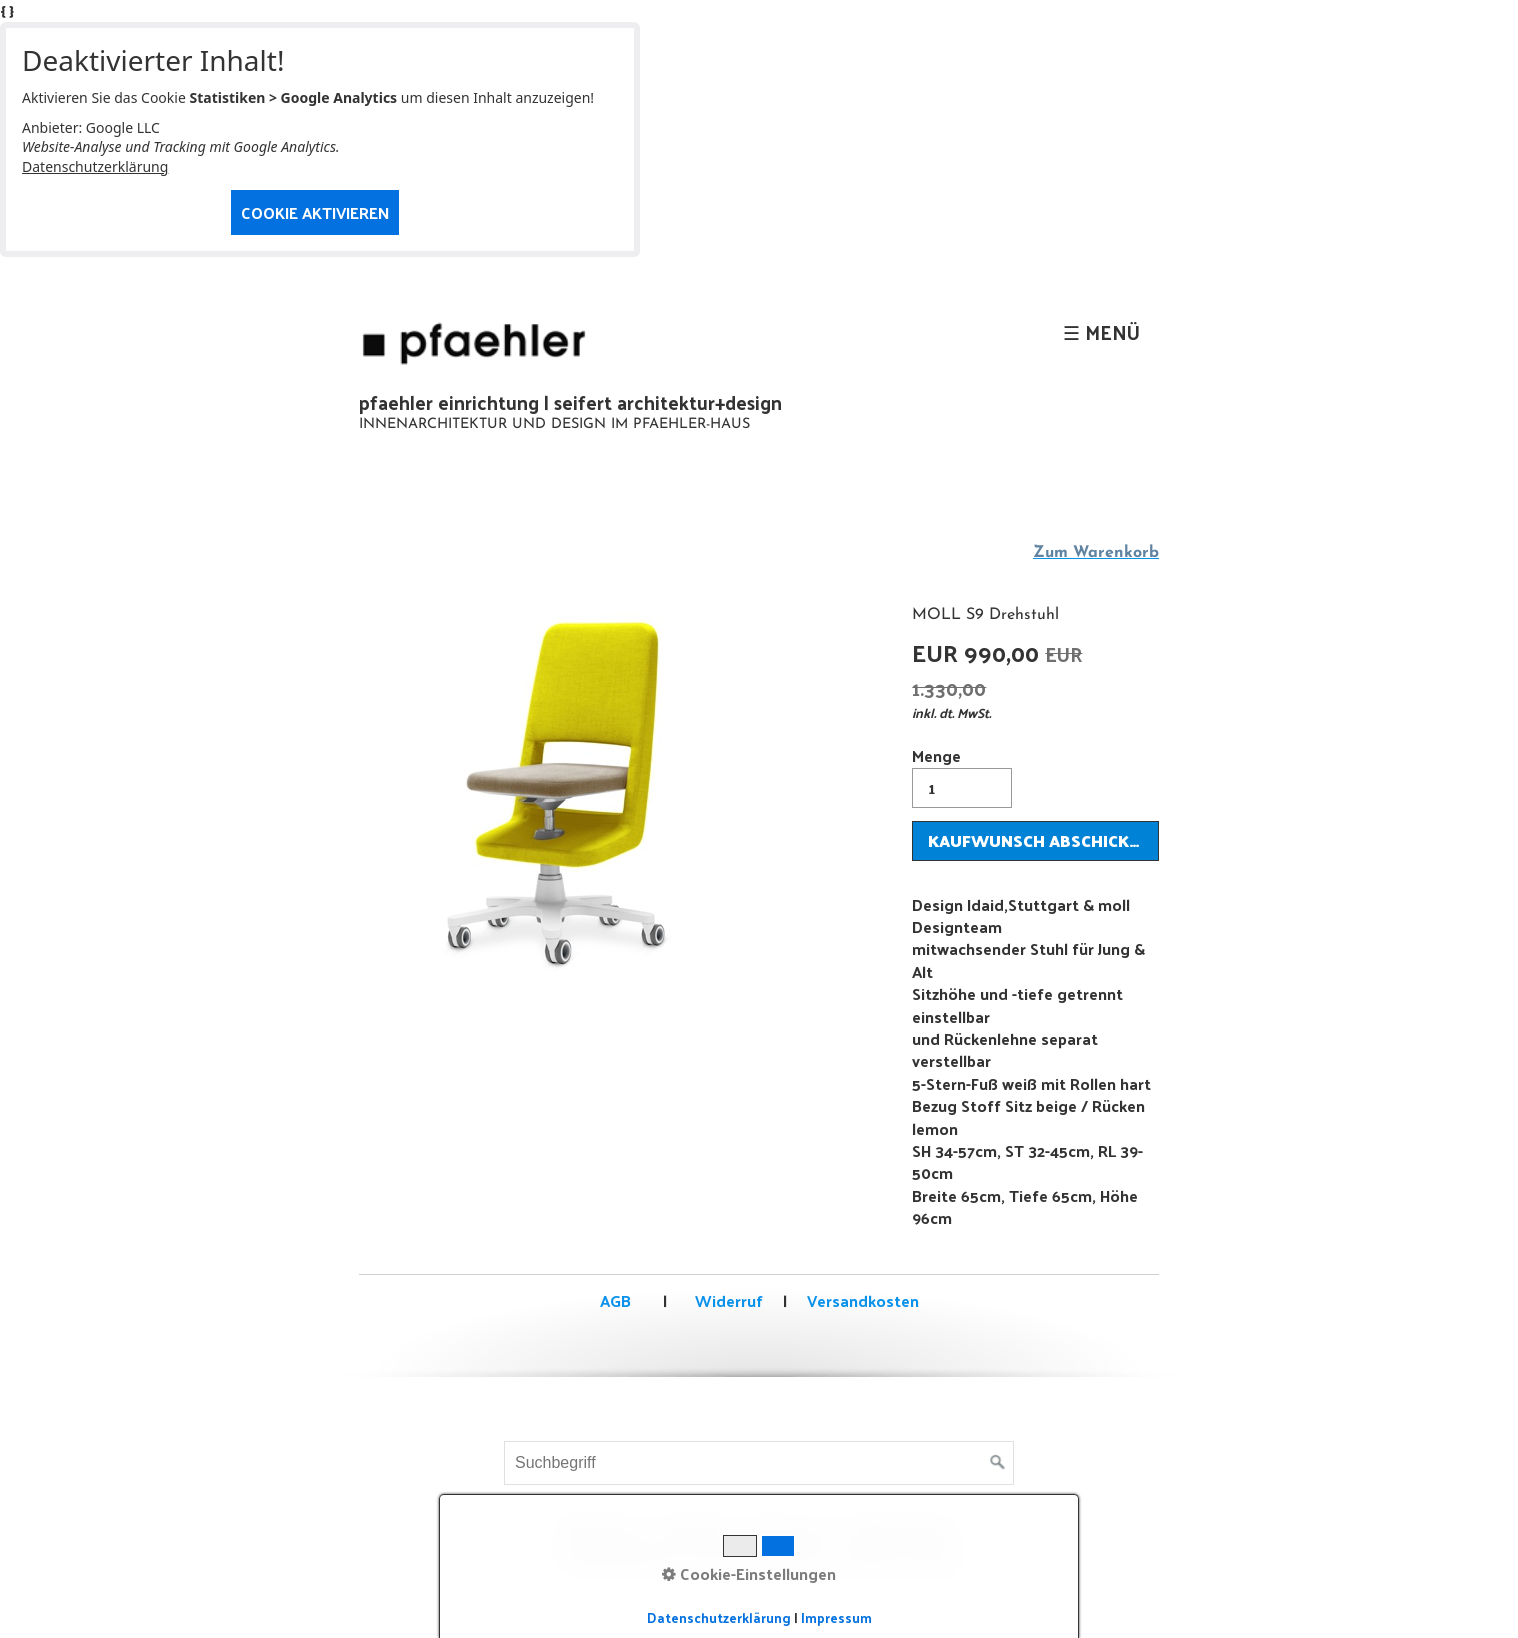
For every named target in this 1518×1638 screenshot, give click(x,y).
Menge (962, 774)
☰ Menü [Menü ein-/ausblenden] (1101, 332)
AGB (615, 1300)
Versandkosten (863, 1300)
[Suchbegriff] (759, 1463)
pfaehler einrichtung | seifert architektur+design (570, 402)
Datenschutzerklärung (95, 166)
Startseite (601, 1532)
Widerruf (727, 1300)
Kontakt (693, 1532)
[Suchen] (998, 1463)
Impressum (789, 1532)
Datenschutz (904, 1532)
